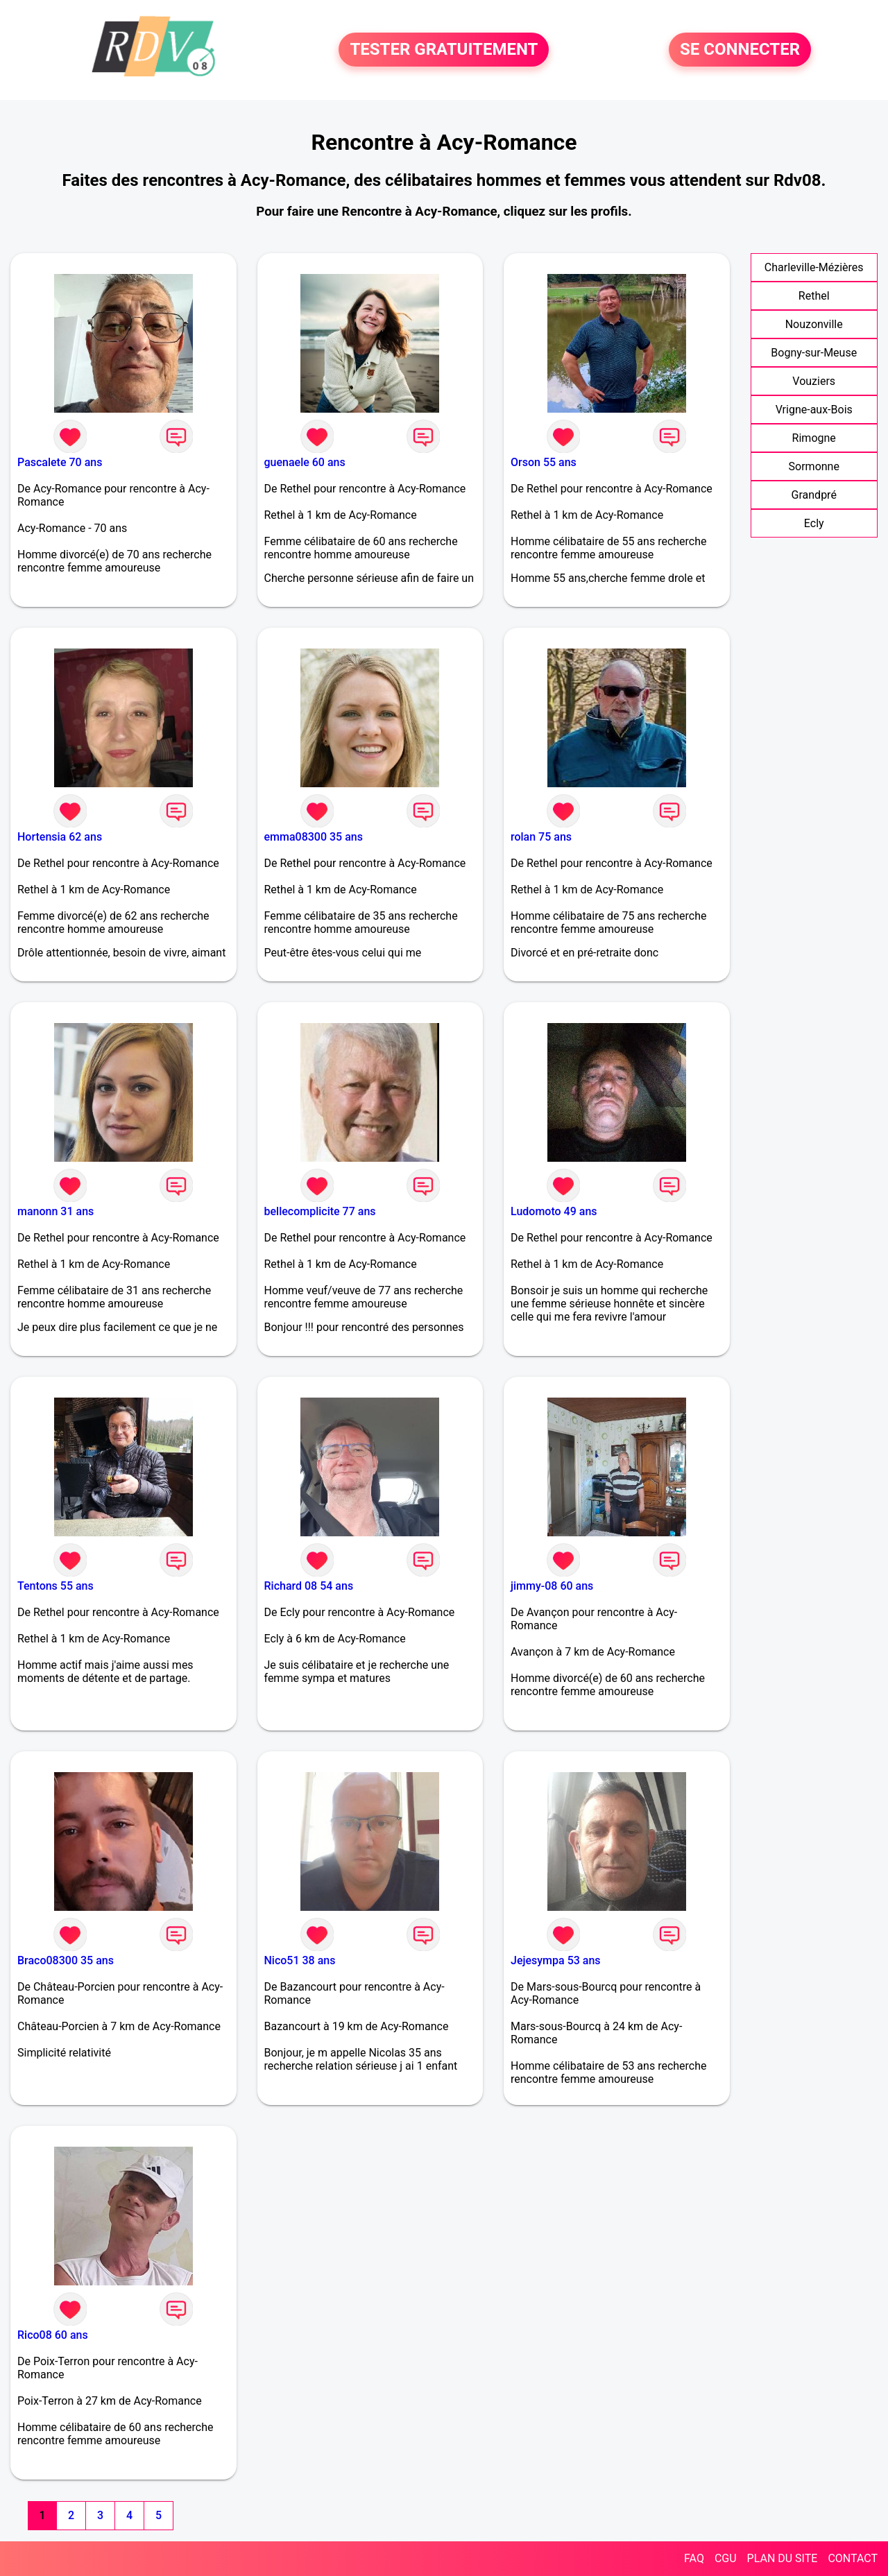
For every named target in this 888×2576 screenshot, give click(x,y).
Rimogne (814, 438)
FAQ (694, 2558)
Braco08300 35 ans (65, 1960)
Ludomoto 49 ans (554, 1211)
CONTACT (853, 2558)
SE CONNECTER (740, 50)
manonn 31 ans (55, 1211)
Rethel (814, 295)
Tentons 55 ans (55, 1585)
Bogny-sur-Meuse (814, 352)
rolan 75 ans (541, 836)
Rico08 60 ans (52, 2335)
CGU (726, 2558)
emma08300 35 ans (313, 836)
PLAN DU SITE (782, 2558)
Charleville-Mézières (814, 267)
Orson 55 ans (544, 462)
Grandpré (814, 494)
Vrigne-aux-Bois (814, 409)
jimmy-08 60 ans (552, 1585)
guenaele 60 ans (304, 462)
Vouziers (813, 381)
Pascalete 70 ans (59, 462)
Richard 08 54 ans (309, 1585)
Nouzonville (814, 324)
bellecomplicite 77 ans (320, 1211)
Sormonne (814, 466)
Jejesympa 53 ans (556, 1960)
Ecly (814, 523)
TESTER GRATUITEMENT (444, 50)
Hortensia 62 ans (59, 836)
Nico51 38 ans (300, 1960)
